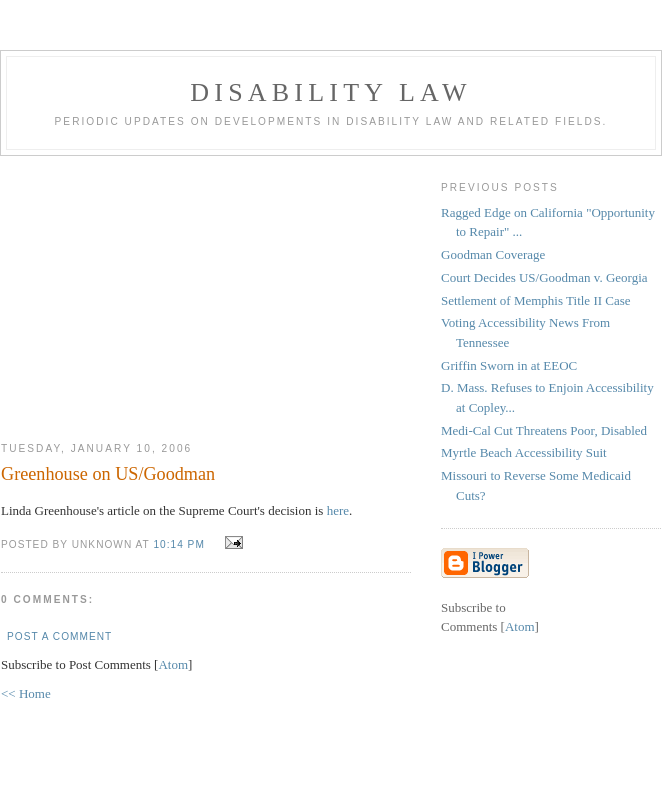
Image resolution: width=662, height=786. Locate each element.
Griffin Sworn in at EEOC (509, 365)
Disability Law (330, 92)
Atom (173, 664)
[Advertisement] (206, 291)
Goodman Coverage (493, 254)
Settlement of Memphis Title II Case (536, 300)
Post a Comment (59, 636)
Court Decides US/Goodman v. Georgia (544, 277)
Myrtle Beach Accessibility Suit (524, 452)
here (338, 510)
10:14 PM (180, 544)
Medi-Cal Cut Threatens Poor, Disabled (544, 430)
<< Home (26, 693)
